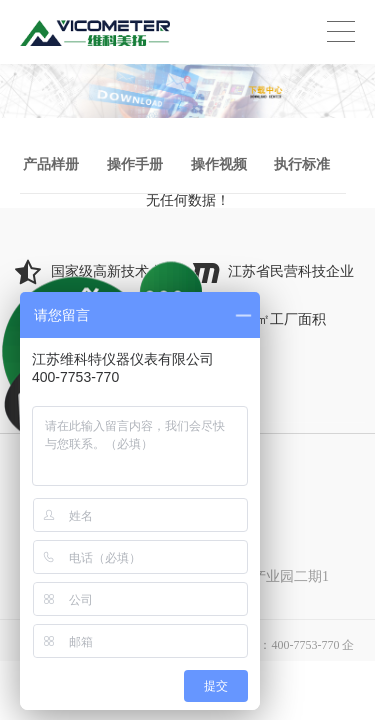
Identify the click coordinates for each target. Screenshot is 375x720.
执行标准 (302, 164)
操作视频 (219, 164)
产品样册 (51, 164)
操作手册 (135, 164)
